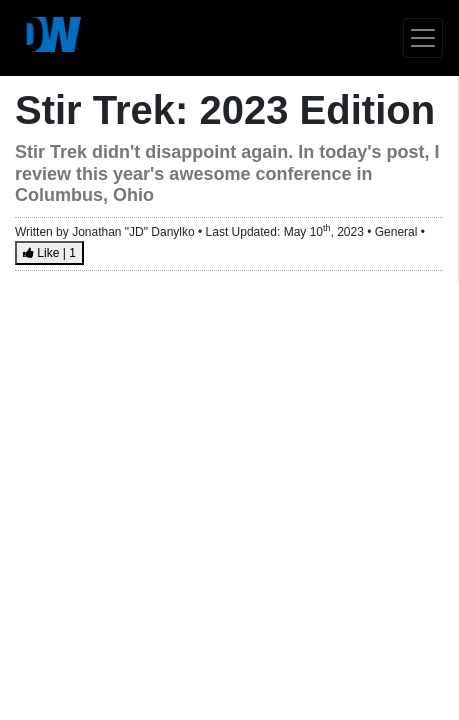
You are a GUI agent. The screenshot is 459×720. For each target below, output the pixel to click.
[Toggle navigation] (423, 38)
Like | (49, 253)
